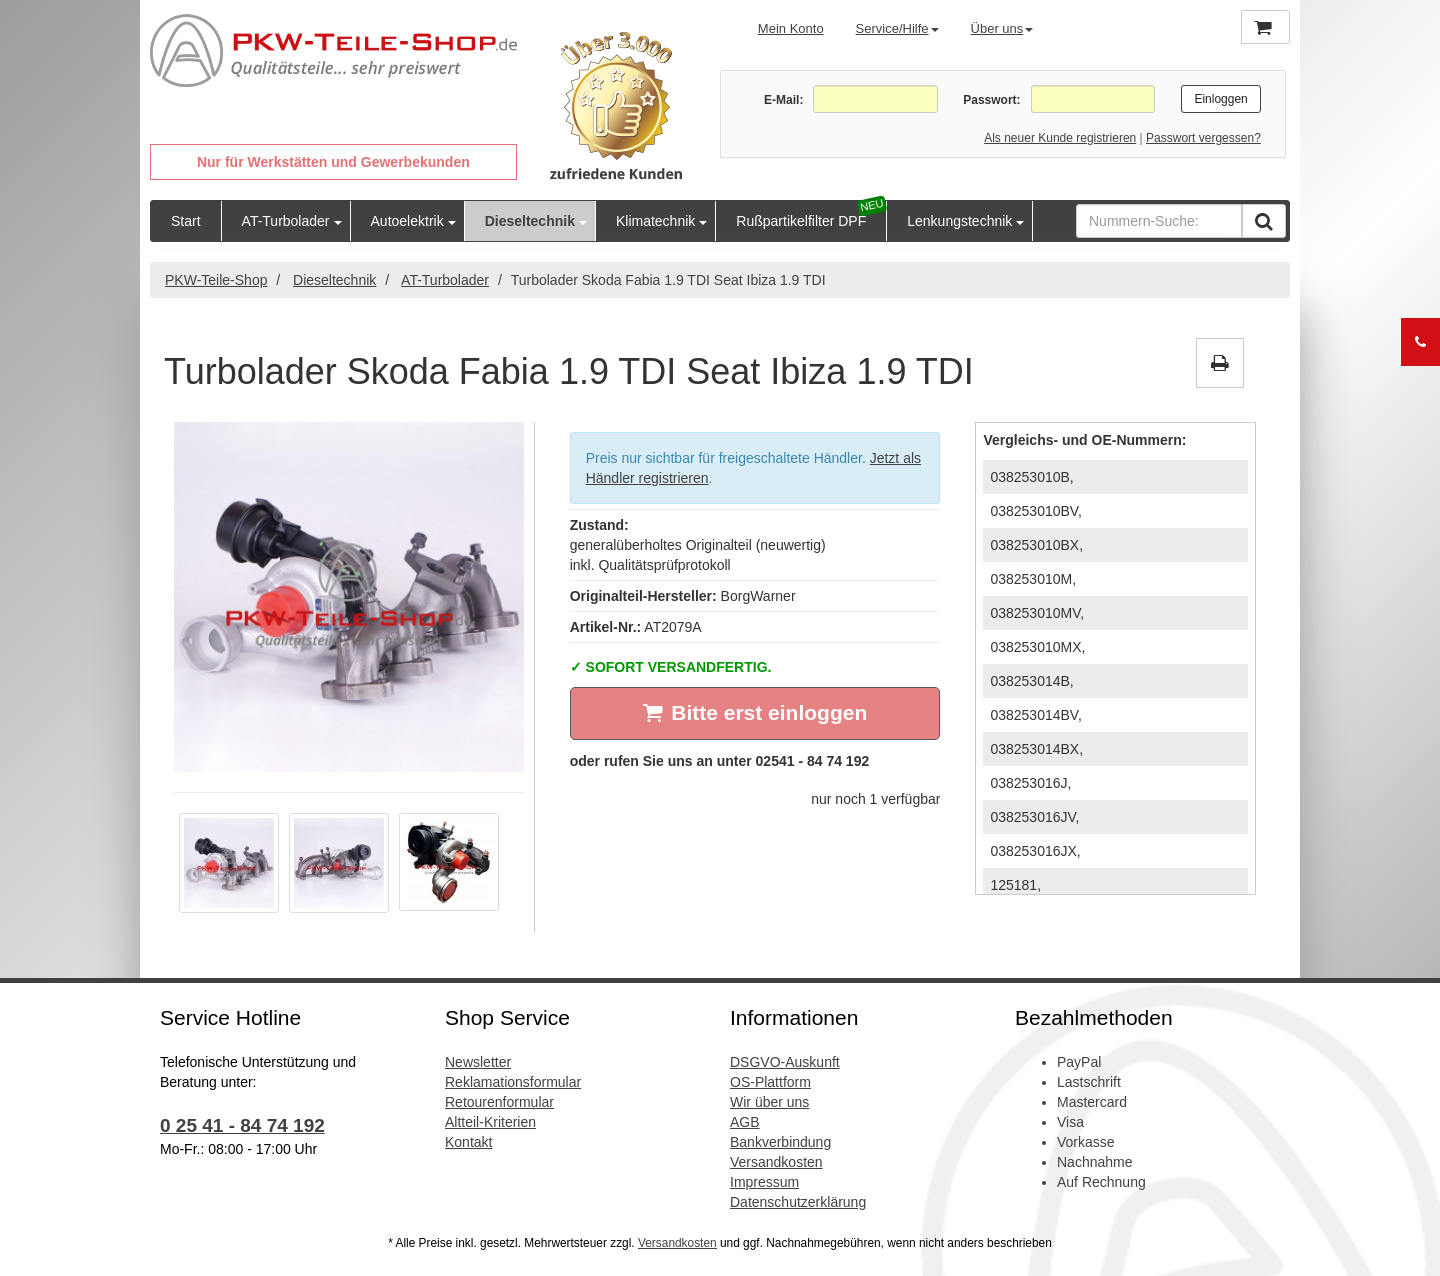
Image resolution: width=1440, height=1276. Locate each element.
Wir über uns (769, 1102)
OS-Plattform (770, 1082)
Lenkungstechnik (959, 221)
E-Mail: (783, 100)
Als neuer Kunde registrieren (1060, 138)
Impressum (764, 1182)
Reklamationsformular (513, 1082)
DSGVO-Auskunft (785, 1062)
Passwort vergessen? (1203, 138)
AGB (745, 1122)
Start (186, 221)
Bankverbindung (780, 1142)
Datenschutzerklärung (798, 1202)
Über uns (1002, 28)
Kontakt (468, 1142)
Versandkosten (776, 1162)
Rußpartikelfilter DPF (801, 221)
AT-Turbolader (286, 221)
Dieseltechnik (530, 221)
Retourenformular (499, 1102)
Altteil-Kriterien (490, 1122)
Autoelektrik (407, 221)
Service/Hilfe (897, 28)
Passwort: (991, 100)
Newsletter (478, 1062)
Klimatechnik (655, 221)
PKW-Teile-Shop (216, 280)
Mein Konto (791, 28)
